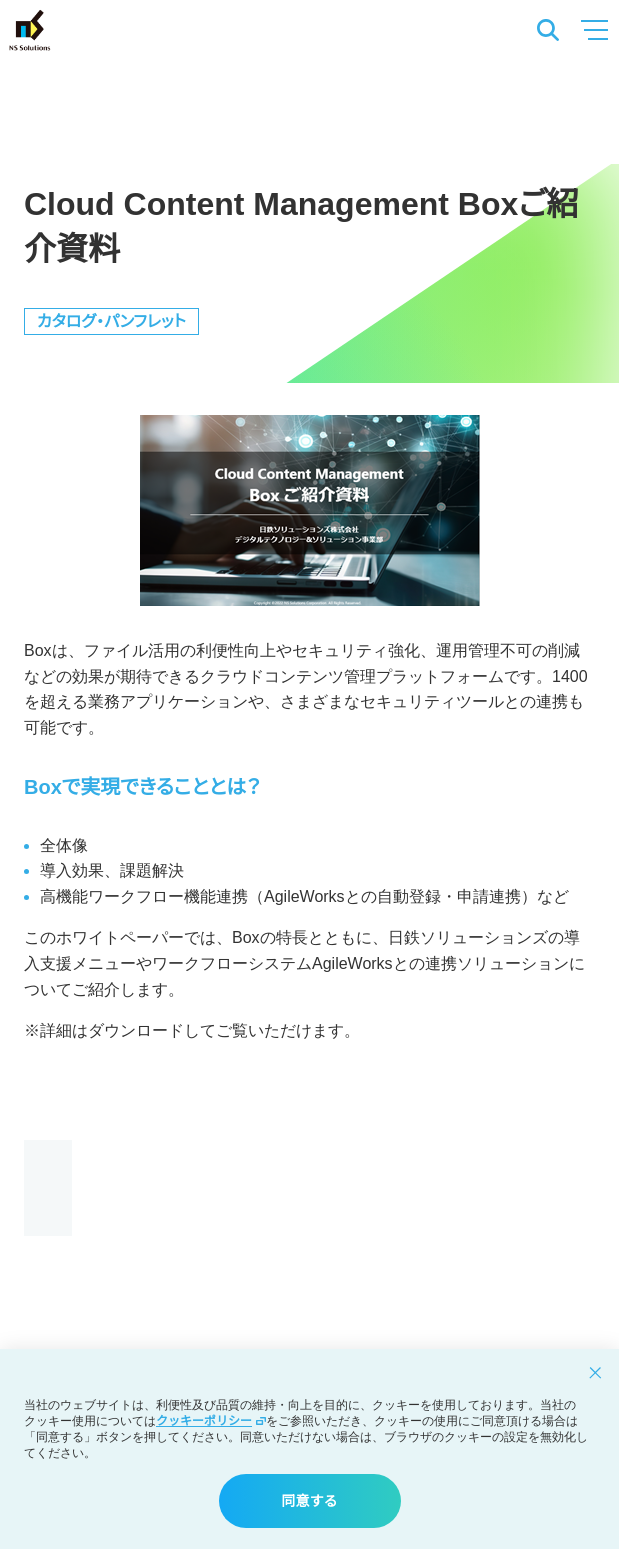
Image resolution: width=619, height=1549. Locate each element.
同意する (310, 1501)
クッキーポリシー (211, 1421)
